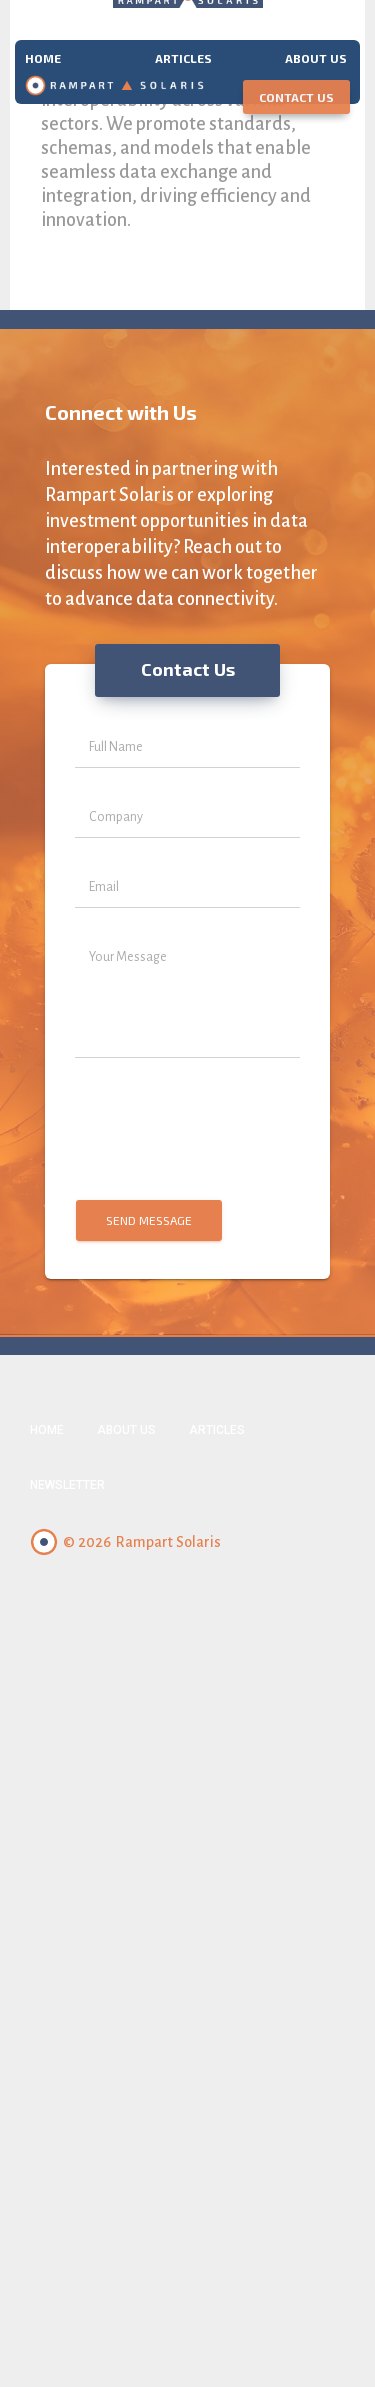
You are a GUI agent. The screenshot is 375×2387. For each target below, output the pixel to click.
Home (43, 57)
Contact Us (296, 97)
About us (316, 57)
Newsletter (67, 1485)
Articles (183, 57)
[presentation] (186, 1130)
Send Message (149, 1220)
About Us (126, 1430)
